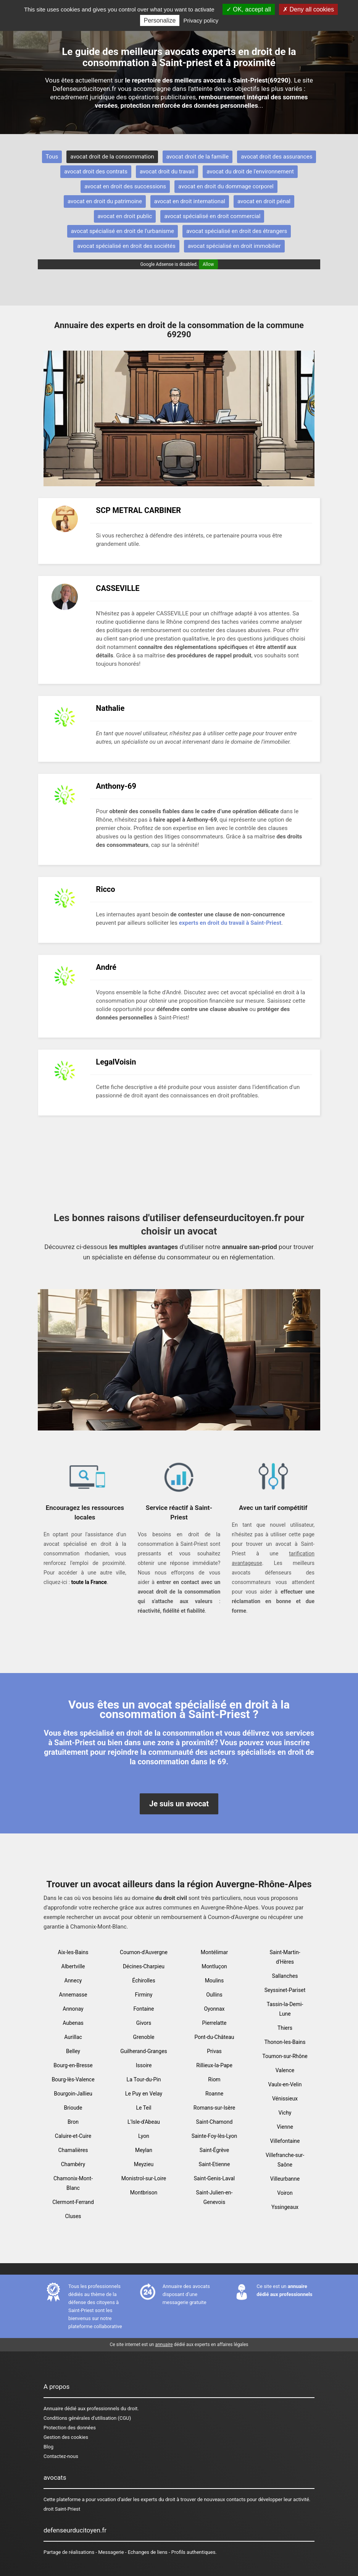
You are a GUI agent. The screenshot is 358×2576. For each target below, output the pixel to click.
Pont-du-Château (214, 2037)
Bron (73, 2122)
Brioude (73, 2108)
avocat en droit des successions (125, 186)
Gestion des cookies (66, 2437)
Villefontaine (285, 2141)
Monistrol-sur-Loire (143, 2178)
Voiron (284, 2193)
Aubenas (73, 2023)
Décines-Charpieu (143, 1966)
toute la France (89, 1582)
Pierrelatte (214, 2023)
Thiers (284, 2028)
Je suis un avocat (179, 1803)
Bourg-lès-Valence (73, 2079)
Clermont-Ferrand (73, 2202)
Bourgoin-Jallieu (73, 2094)
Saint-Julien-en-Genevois (214, 2197)
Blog (48, 2447)
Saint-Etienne (214, 2164)
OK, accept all (248, 9)
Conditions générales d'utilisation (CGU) (87, 2418)
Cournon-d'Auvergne (144, 1952)
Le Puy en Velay (143, 2094)
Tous (52, 156)
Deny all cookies (308, 9)
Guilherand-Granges (143, 2051)
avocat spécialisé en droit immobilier (234, 246)
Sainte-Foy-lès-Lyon (214, 2136)
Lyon (143, 2136)
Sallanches (285, 1976)
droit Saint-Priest (62, 2509)
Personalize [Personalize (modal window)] (160, 20)
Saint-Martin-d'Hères (284, 1957)
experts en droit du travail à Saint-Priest (230, 922)
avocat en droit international (189, 201)
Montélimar (214, 1952)
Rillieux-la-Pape (214, 2065)
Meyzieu (144, 2164)
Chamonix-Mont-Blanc (73, 2183)
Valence (285, 2070)
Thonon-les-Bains (285, 2042)
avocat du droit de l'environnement (250, 171)
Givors (144, 2023)
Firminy (144, 1995)
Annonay (73, 2009)
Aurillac (73, 2037)
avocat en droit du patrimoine (105, 201)
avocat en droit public (125, 216)
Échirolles (143, 1980)
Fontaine (143, 2009)
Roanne (214, 2094)
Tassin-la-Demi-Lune (285, 2009)
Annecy (73, 1980)
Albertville (73, 1966)
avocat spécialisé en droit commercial (212, 216)
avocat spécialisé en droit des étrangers (236, 231)
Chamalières (73, 2150)
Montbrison (143, 2192)
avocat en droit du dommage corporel (226, 186)
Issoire (144, 2065)
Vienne (285, 2127)
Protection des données (70, 2427)
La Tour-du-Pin (144, 2079)
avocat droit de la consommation (112, 156)
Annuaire (53, 2408)
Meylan (143, 2150)
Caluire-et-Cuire (73, 2136)
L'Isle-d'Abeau (143, 2122)
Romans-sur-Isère (214, 2108)
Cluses (73, 2216)
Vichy (285, 2113)
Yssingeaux (284, 2207)
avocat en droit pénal (263, 201)
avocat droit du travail (167, 171)
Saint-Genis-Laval (214, 2178)
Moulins (214, 1980)
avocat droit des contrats (95, 171)
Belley (73, 2051)
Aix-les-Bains (73, 1952)
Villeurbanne (285, 2179)
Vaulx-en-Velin (285, 2084)
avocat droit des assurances (276, 156)
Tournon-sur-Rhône (284, 2056)
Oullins (214, 1995)
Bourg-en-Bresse (72, 2065)
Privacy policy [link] (201, 20)
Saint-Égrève (214, 2150)
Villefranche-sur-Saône (285, 2160)
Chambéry (73, 2164)
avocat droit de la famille (197, 156)
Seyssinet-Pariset (284, 1990)
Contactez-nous (61, 2456)
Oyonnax (214, 2009)
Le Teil (143, 2108)
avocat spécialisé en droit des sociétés (126, 246)
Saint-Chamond (214, 2122)
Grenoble (144, 2037)
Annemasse (73, 1995)
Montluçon (214, 1966)
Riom (214, 2079)
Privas (214, 2051)
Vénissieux (285, 2098)
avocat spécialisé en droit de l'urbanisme (122, 231)
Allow (208, 264)
